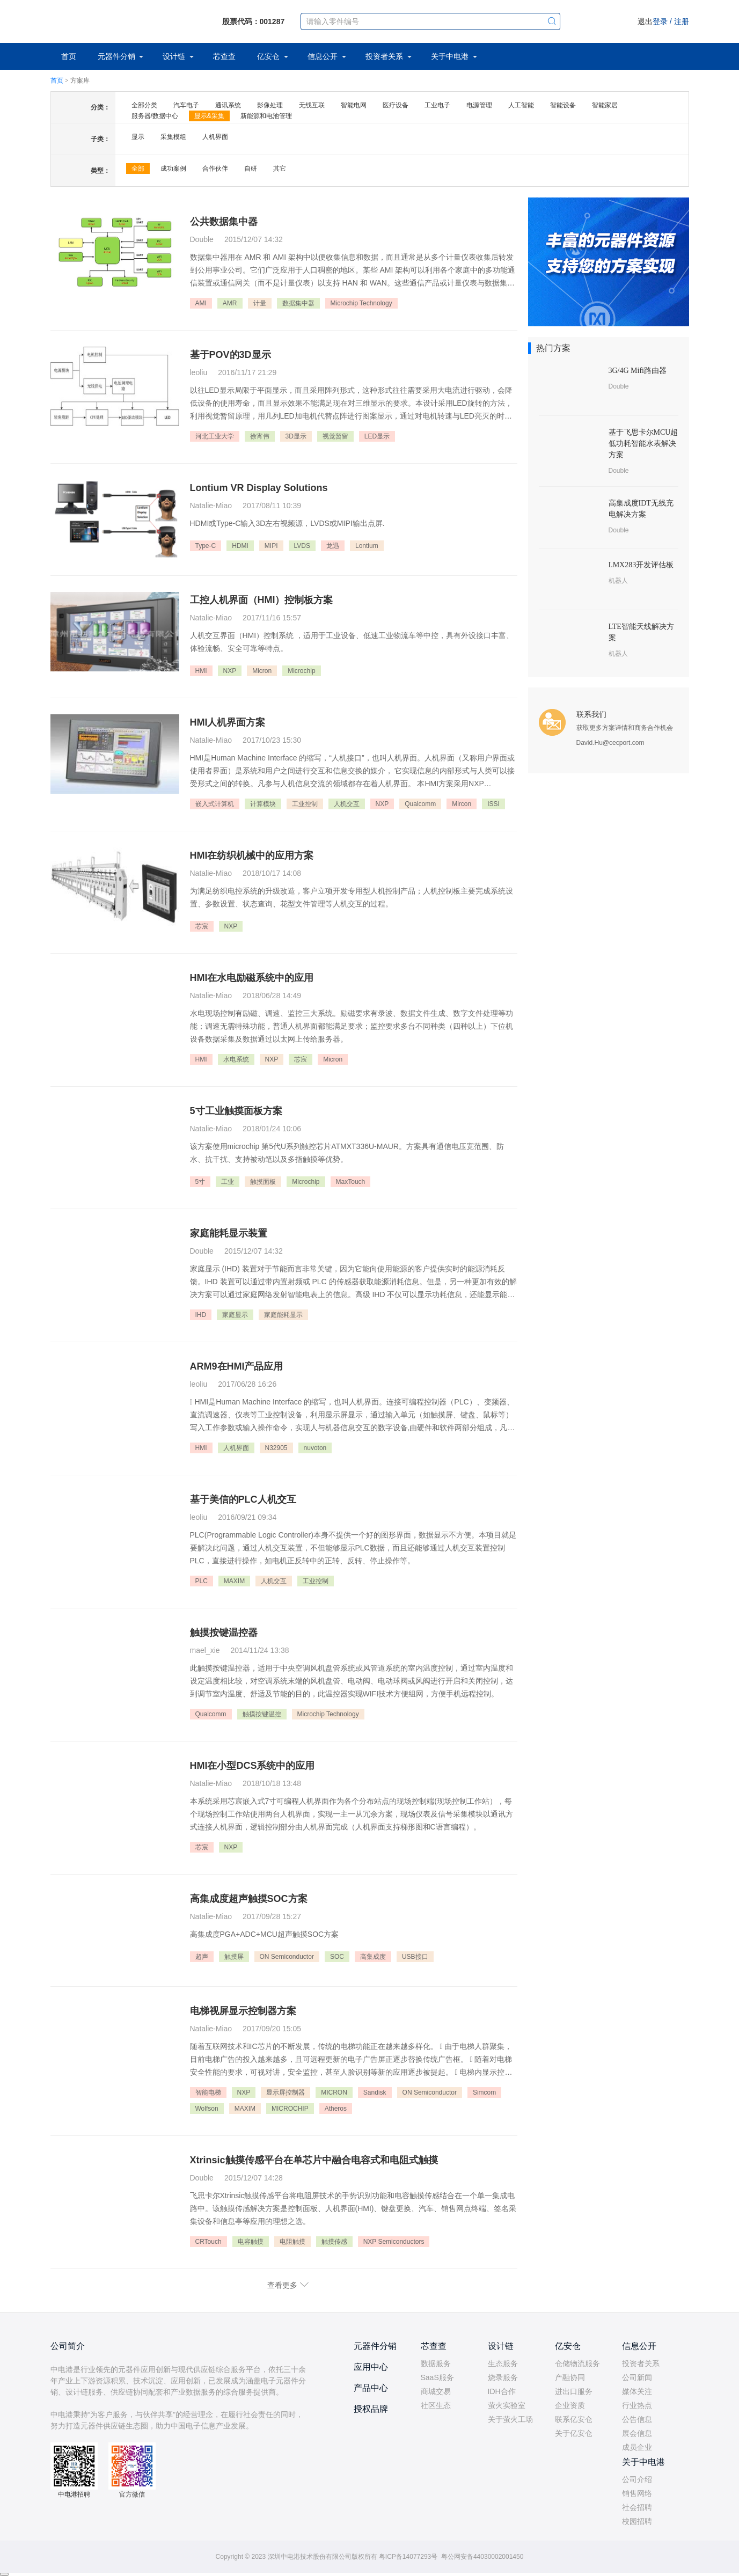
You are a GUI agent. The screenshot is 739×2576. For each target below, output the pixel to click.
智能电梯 (208, 2092)
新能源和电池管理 (266, 116)
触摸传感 (334, 2241)
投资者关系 (385, 56)
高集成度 (373, 1956)
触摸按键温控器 (224, 1632)
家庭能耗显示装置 (228, 1233)
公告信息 (637, 2419)
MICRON (334, 2092)
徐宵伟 (259, 436)
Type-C (205, 546)
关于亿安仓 (573, 2433)
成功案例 (173, 168)
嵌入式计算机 (214, 804)
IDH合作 (502, 2391)
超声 (201, 1956)
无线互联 (312, 105)
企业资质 (570, 2405)
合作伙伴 (215, 168)
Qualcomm (420, 804)
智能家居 (605, 105)
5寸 (200, 1181)
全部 (137, 168)
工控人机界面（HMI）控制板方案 (261, 600)
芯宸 (201, 926)
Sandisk (374, 2092)
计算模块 (263, 804)
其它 (279, 168)
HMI (201, 671)
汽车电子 (186, 105)
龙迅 (332, 546)
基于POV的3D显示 (230, 354)
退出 (645, 21)
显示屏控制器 (285, 2092)
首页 (68, 56)
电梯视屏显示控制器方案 (243, 2011)
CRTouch (208, 2241)
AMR (230, 303)
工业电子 (437, 105)
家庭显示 (235, 1315)
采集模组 (173, 137)
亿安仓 (269, 56)
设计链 (175, 56)
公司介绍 (637, 2479)
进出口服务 (573, 2391)
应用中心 (371, 2367)
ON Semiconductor (287, 1956)
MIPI (271, 546)
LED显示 (377, 436)
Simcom (484, 2092)
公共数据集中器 (224, 221)
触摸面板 (263, 1181)
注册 (681, 21)
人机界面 (215, 137)
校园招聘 (637, 2521)
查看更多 (282, 2285)
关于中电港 (451, 56)
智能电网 (354, 105)
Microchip (301, 671)
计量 (259, 303)
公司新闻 (637, 2377)
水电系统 (236, 1059)
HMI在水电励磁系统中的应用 (252, 977)
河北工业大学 (214, 436)
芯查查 (224, 56)
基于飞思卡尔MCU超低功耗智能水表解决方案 (643, 443)
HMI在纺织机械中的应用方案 (252, 855)
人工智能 (521, 105)
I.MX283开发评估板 (641, 565)
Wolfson (206, 2108)
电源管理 (479, 105)
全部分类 (144, 105)
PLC (201, 1581)
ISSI (493, 804)
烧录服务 (503, 2377)
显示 (137, 137)
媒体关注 (637, 2391)
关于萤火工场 (510, 2419)
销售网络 (637, 2493)
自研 (250, 168)
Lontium (366, 546)
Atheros (336, 2108)
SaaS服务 (437, 2377)
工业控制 (305, 804)
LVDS (302, 546)
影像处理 (270, 105)
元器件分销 (117, 56)
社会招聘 (637, 2507)
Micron (262, 671)
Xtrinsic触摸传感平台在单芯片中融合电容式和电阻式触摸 (314, 2160)
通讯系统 (228, 105)
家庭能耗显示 (283, 1315)
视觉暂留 (335, 436)
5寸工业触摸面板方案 (236, 1111)
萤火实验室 (506, 2405)
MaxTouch (350, 1181)
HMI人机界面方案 (228, 722)
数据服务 (436, 2363)
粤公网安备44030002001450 (482, 2556)
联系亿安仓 (573, 2419)
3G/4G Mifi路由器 (638, 371)
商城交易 (436, 2391)
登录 (660, 21)
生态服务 (503, 2363)
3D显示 (296, 436)
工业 (227, 1181)
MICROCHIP (290, 2108)
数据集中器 (298, 303)
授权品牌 (371, 2408)
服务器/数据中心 (154, 116)
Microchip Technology (361, 303)
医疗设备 (395, 105)
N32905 (276, 1448)
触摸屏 (234, 1956)
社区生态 (436, 2405)
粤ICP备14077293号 (408, 2556)
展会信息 (637, 2433)
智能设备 (563, 105)
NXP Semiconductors (394, 2241)
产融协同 (570, 2377)
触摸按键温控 (262, 1714)
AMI (201, 303)
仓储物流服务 (577, 2363)
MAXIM (234, 1581)
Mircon (461, 804)
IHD (201, 1315)
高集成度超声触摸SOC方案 (249, 1898)
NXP (230, 671)
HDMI (240, 546)
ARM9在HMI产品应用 (236, 1366)
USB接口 (415, 1956)
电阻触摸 (292, 2241)
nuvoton (315, 1448)
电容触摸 (251, 2241)
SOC (337, 1956)
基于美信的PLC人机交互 (243, 1499)
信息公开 (324, 56)
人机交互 (347, 804)
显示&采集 (209, 116)
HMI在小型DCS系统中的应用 (252, 1765)
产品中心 (371, 2387)
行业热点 (637, 2405)
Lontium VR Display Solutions (259, 487)
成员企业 (637, 2447)
